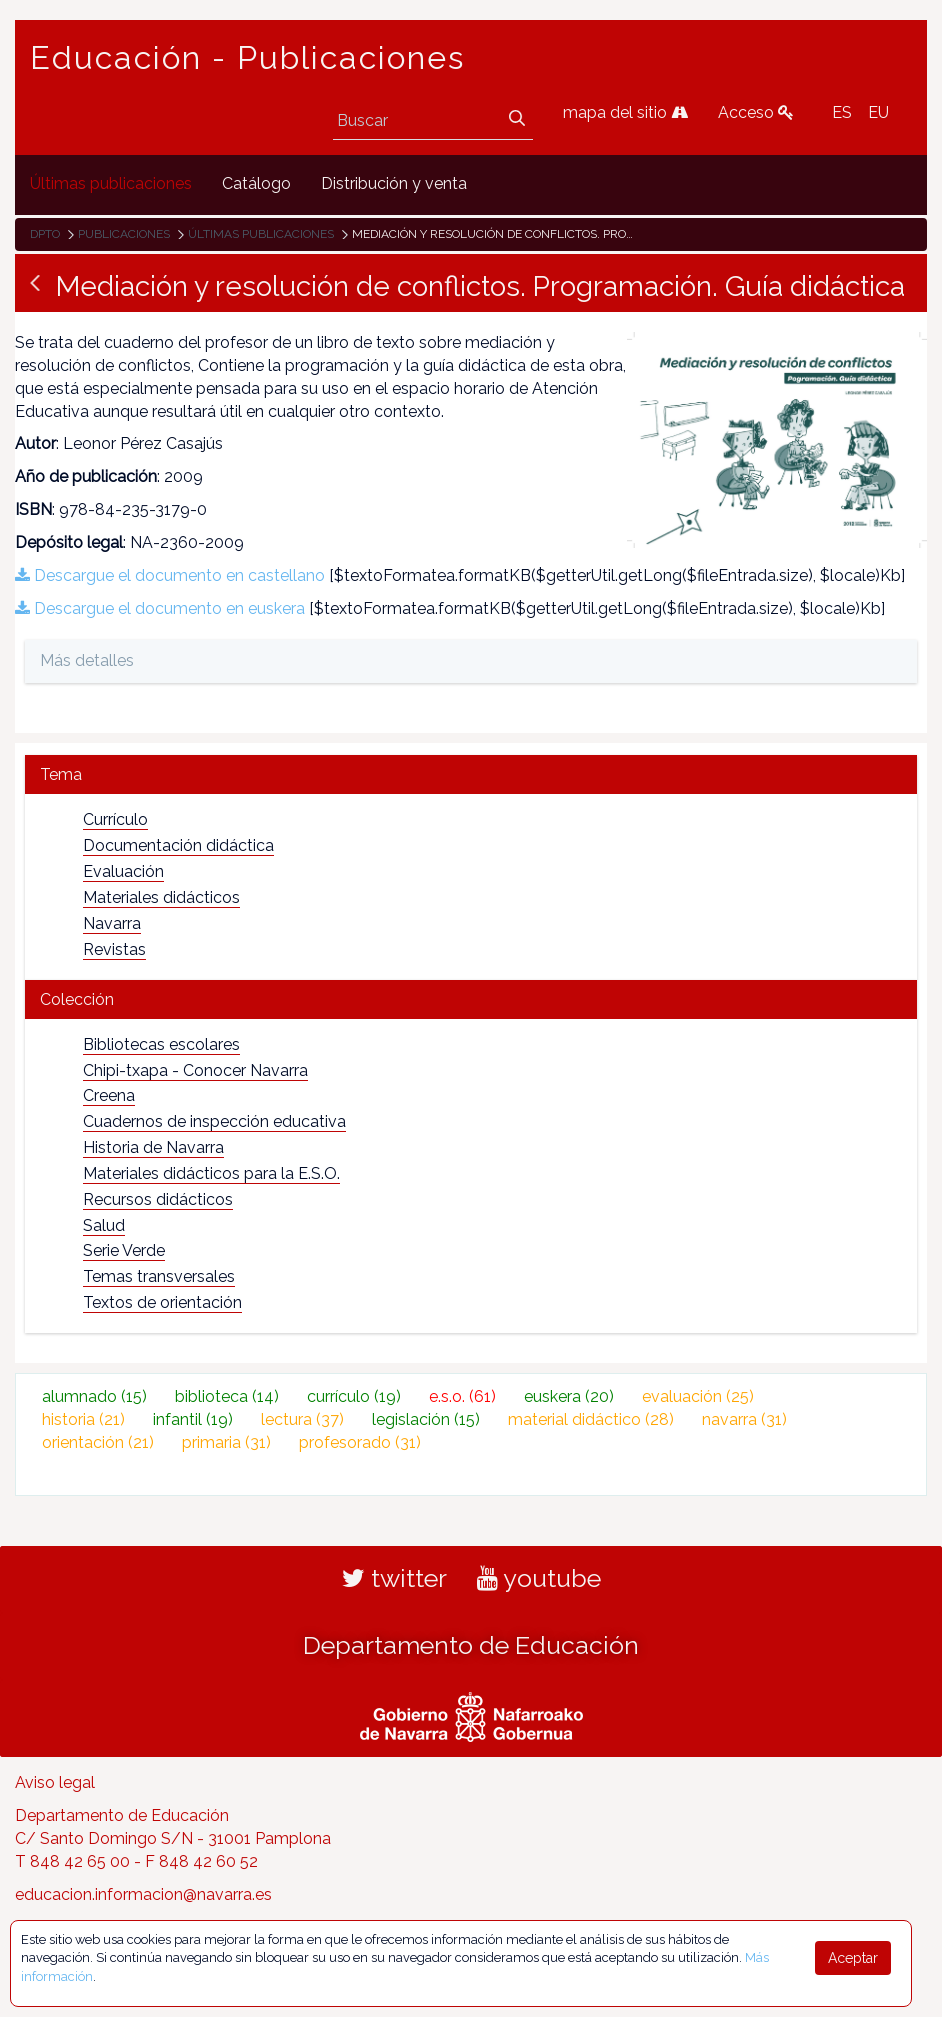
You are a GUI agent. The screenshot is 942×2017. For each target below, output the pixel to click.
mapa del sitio (625, 112)
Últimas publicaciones (261, 234)
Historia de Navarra (153, 1147)
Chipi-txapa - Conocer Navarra (195, 1070)
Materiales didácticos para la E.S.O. (211, 1173)
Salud (104, 1225)
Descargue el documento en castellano (170, 575)
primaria (226, 1442)
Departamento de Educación (471, 1645)
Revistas (114, 949)
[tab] (471, 774)
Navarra (112, 923)
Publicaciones (124, 234)
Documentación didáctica (178, 845)
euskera (569, 1396)
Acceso (756, 112)
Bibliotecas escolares (161, 1044)
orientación (98, 1442)
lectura (302, 1419)
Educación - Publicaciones (247, 58)
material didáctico (591, 1419)
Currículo (115, 819)
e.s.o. (462, 1396)
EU (878, 112)
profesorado (360, 1442)
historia (83, 1419)
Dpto (45, 234)
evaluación (698, 1396)
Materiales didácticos (161, 897)
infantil (193, 1419)
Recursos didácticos (158, 1199)
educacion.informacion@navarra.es (143, 1894)
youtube (539, 1578)
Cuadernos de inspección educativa (214, 1121)
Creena (109, 1095)
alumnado (94, 1396)
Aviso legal (55, 1782)
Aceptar (853, 1958)
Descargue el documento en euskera (160, 608)
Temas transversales (159, 1276)
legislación (426, 1419)
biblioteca (227, 1396)
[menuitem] (111, 184)
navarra (744, 1419)
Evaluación (123, 871)
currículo (354, 1396)
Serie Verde (124, 1250)
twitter (394, 1578)
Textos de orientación (162, 1302)
